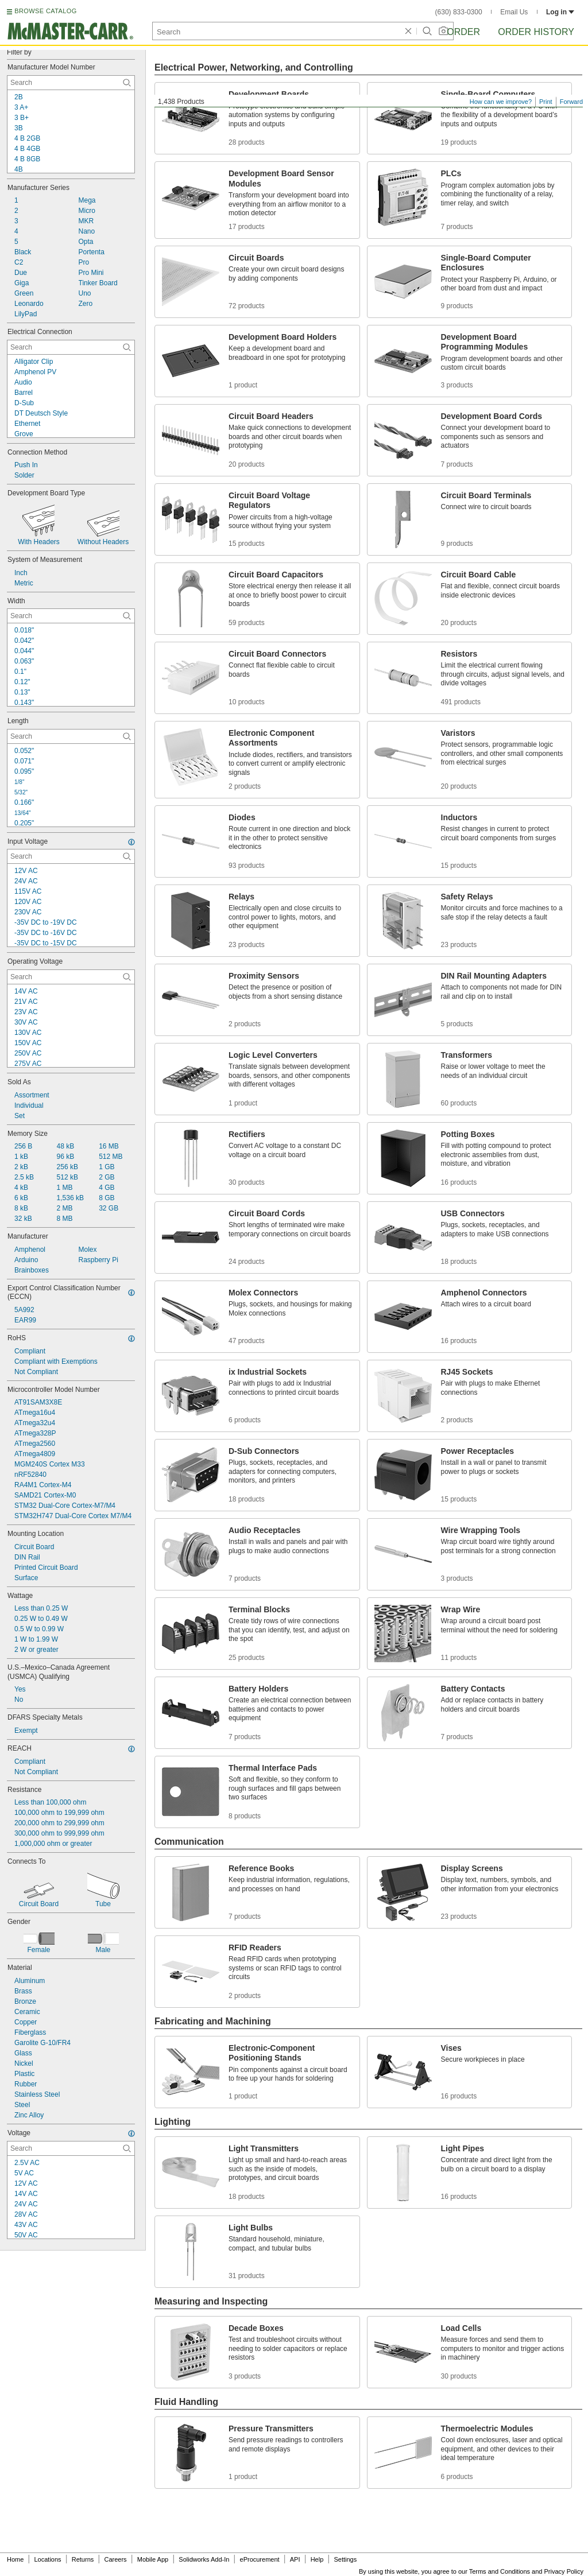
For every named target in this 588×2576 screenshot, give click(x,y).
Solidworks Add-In (204, 2559)
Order (463, 32)
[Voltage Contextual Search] (71, 2148)
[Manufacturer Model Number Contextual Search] (71, 82)
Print (545, 101)
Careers (115, 2559)
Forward (571, 101)
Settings (345, 2559)
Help (317, 2559)
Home (15, 2559)
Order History (536, 32)
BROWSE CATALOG (45, 10)
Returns (83, 2559)
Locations (47, 2559)
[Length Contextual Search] (71, 736)
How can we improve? (501, 101)
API (295, 2559)
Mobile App (152, 2559)
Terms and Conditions (499, 2571)
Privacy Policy (563, 2571)
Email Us (514, 12)
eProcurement (260, 2559)
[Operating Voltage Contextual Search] (71, 976)
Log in (560, 12)
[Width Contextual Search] (71, 615)
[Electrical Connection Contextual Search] (71, 347)
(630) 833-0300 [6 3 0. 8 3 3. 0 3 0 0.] (458, 12)
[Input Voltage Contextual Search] (71, 856)
